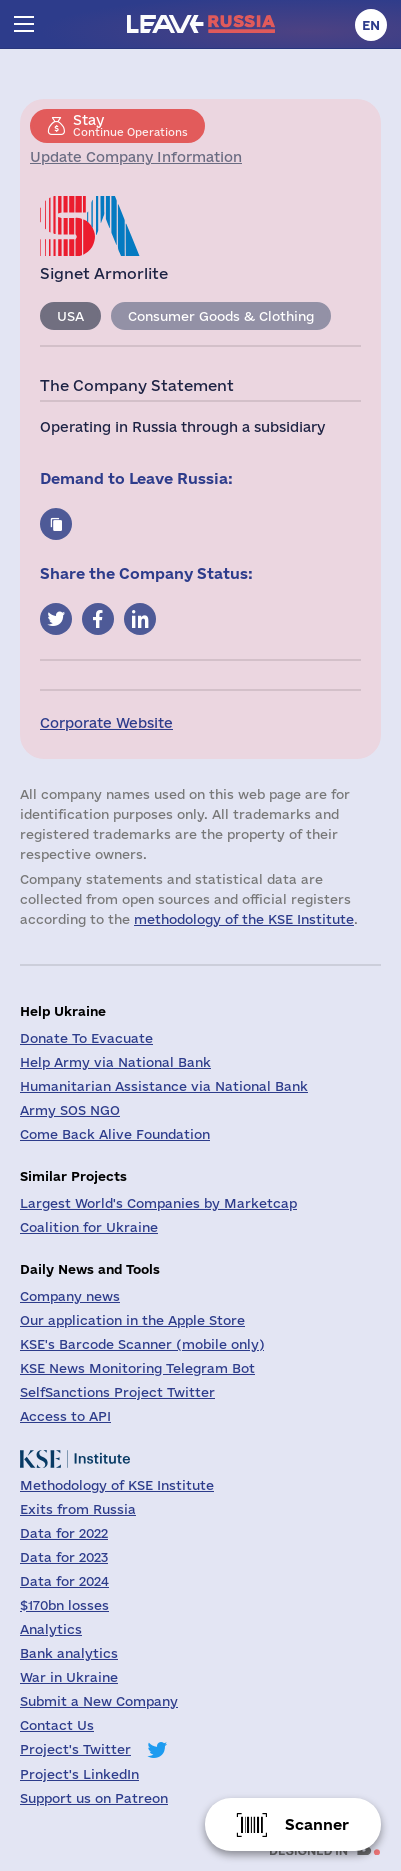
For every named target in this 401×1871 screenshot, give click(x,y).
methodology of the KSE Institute (244, 919)
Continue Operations (130, 125)
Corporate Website (106, 723)
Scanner (317, 1824)
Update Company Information (136, 157)
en (371, 25)
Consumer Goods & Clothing (221, 316)
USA (70, 316)
